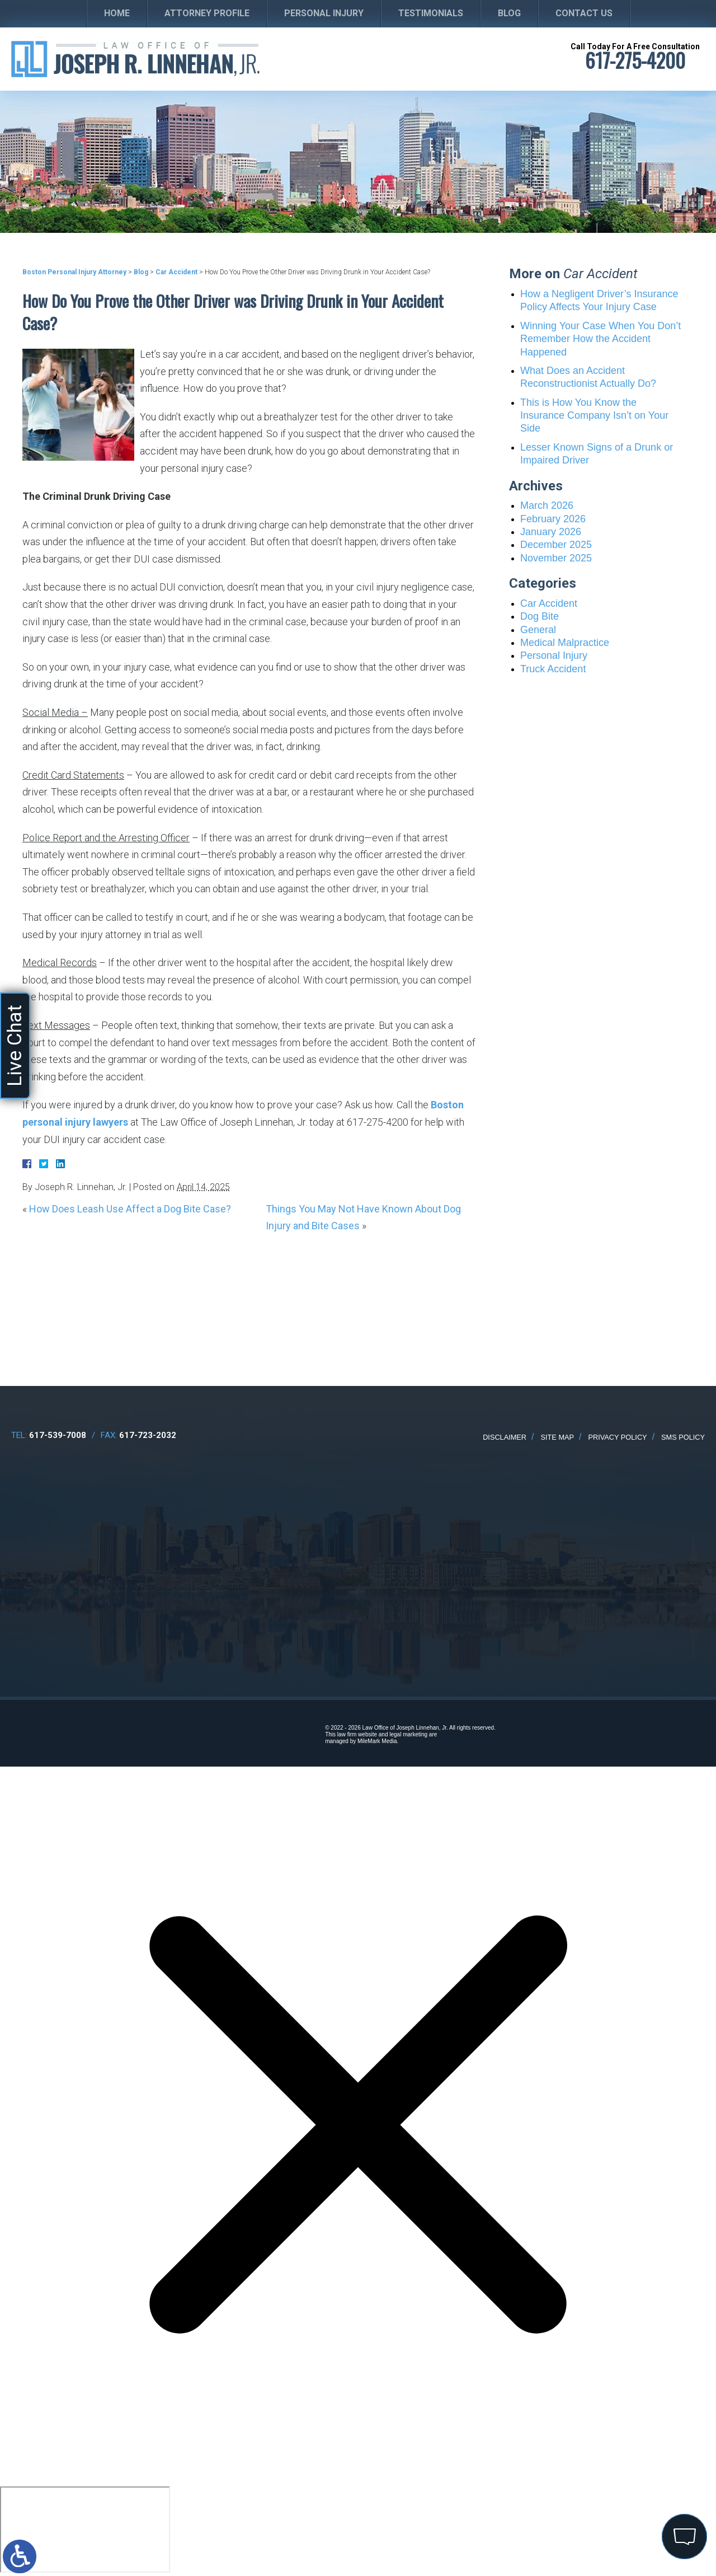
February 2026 (553, 518)
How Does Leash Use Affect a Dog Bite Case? (130, 1209)
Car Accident (176, 272)
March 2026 (546, 505)
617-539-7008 (57, 1435)
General (538, 629)
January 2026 (550, 531)
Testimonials (430, 13)
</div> (85, 2529)
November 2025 (556, 558)
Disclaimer (504, 1437)
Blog (509, 13)
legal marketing (408, 1734)
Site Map (557, 1437)
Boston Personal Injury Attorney (74, 272)
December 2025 (556, 544)
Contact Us (584, 13)
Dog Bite (539, 616)
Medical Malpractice (564, 642)
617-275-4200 (635, 60)
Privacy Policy (617, 1437)
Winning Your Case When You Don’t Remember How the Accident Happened (600, 339)
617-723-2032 (147, 1435)
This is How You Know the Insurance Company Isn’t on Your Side (594, 415)
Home (117, 13)
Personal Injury (324, 13)
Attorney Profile (206, 13)
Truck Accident (553, 669)
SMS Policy (683, 1437)
